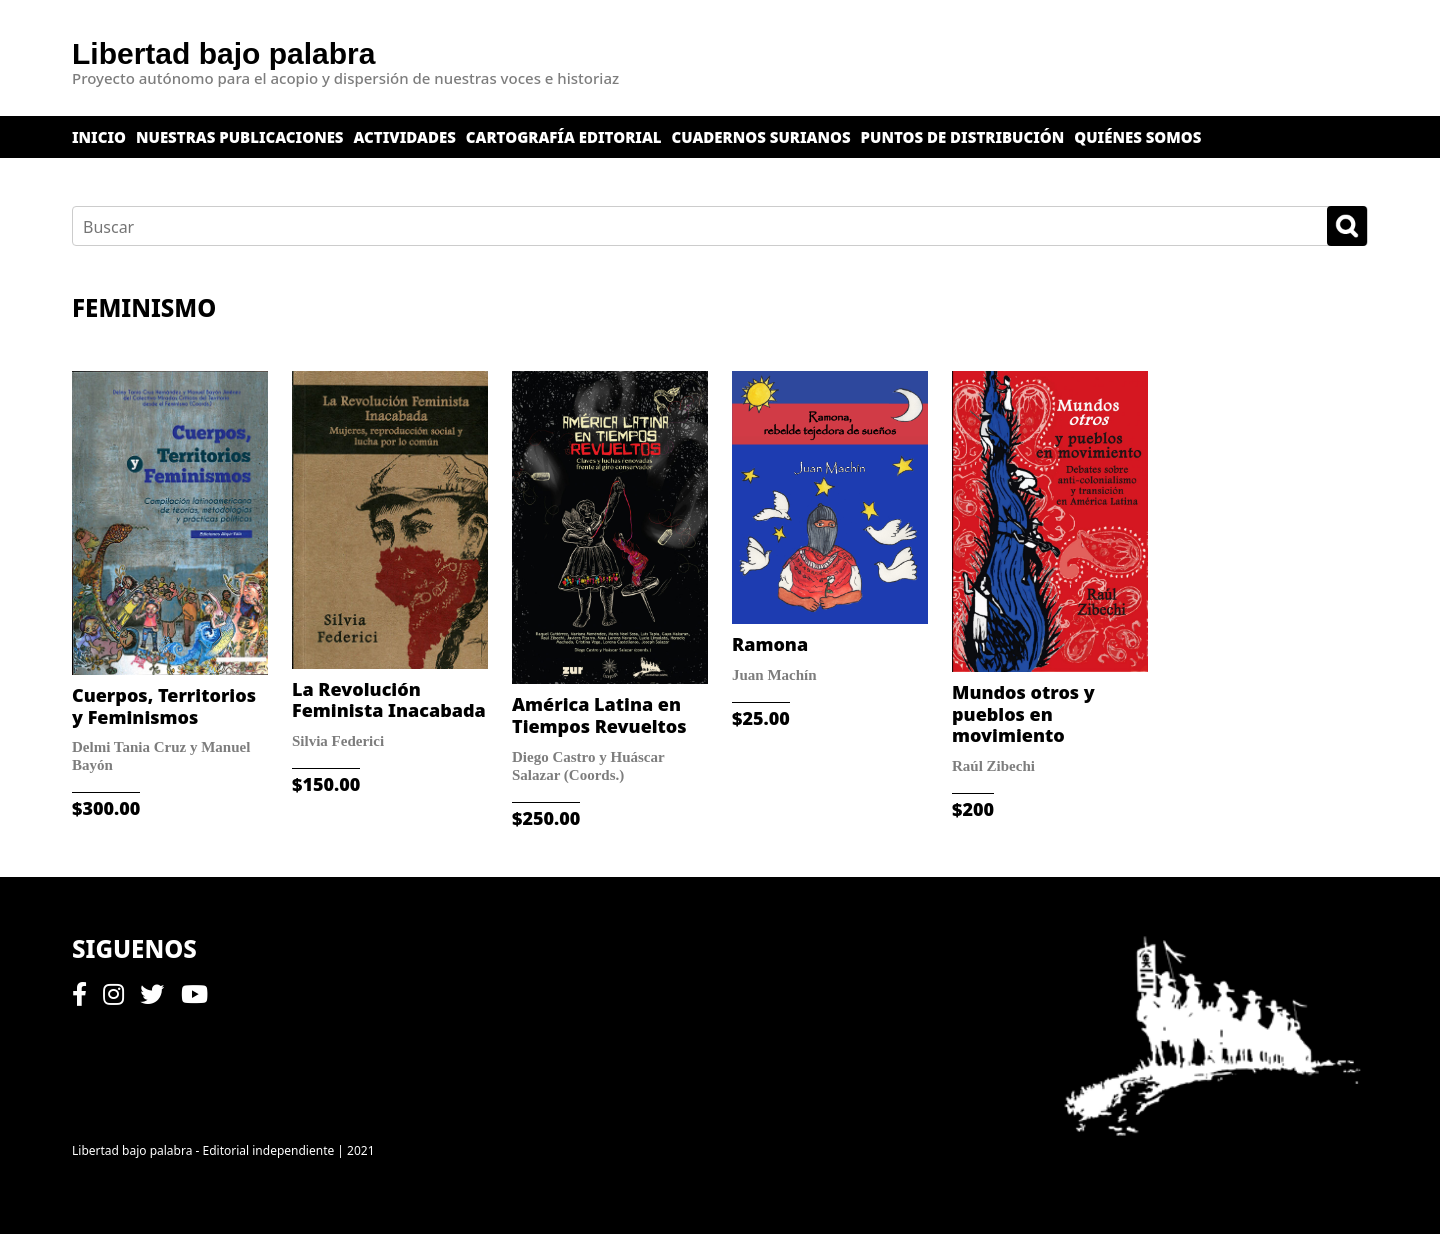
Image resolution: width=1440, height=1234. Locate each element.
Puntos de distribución (963, 137)
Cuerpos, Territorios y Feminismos (164, 706)
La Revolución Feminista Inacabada (389, 700)
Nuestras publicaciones (240, 137)
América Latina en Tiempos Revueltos (599, 715)
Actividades (405, 137)
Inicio (99, 137)
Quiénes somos (1137, 137)
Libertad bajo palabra (223, 53)
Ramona (770, 644)
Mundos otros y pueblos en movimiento (1023, 713)
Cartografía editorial (564, 137)
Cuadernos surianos (761, 137)
